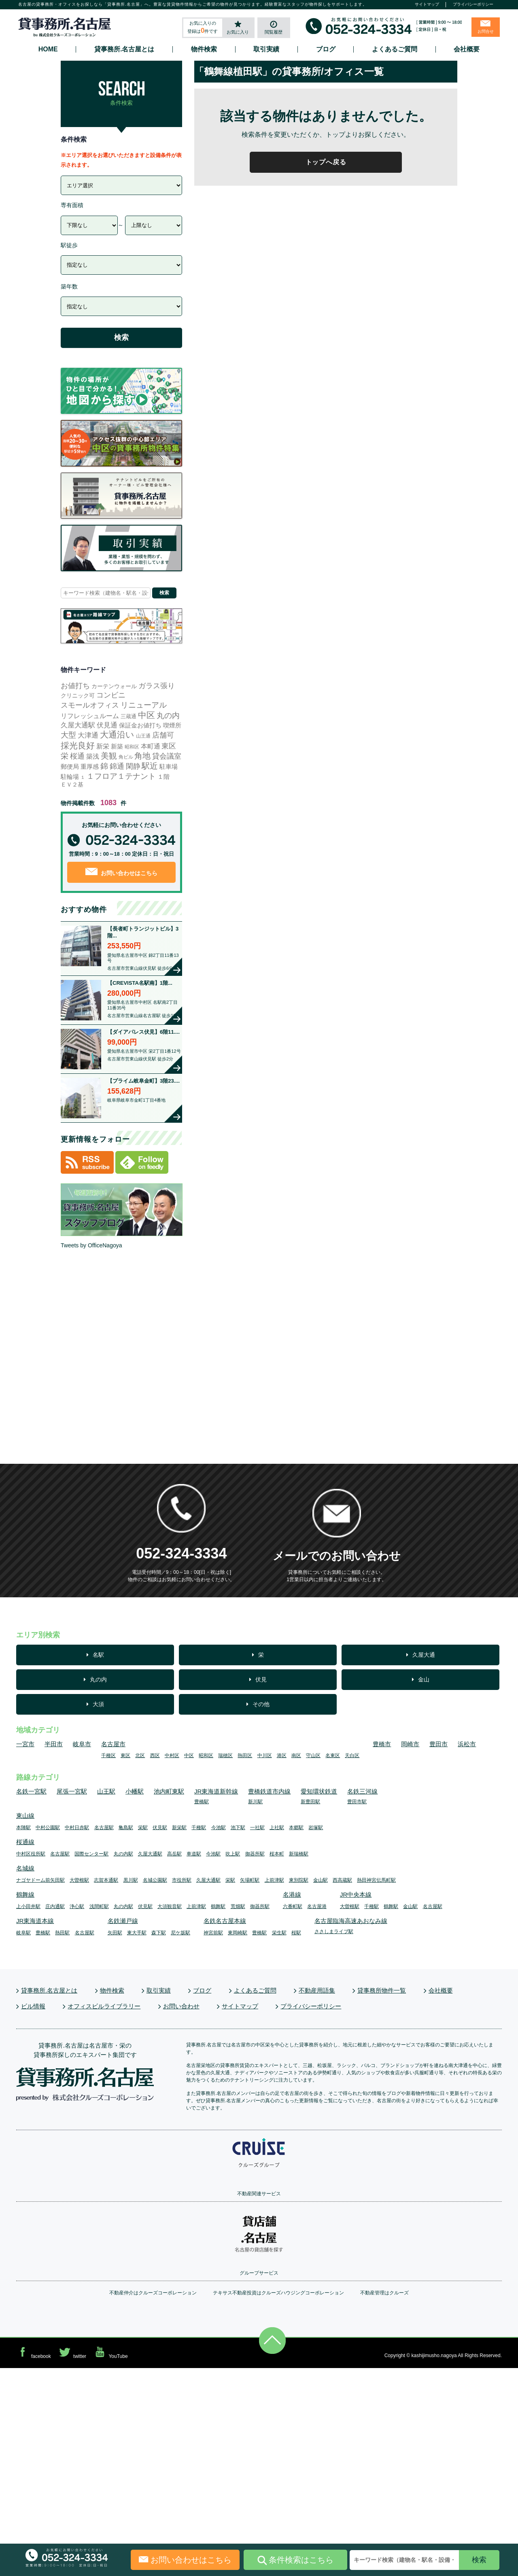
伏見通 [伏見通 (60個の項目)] (107, 725)
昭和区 (206, 1755)
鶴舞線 (25, 1894)
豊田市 (438, 1744)
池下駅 (238, 1827)
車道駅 (194, 1854)
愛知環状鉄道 (319, 1791)
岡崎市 (410, 1744)
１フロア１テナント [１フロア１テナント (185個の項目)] (121, 776)
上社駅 (277, 1827)
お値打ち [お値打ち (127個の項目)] (75, 685)
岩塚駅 (315, 1827)
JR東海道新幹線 (216, 1791)
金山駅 (320, 1880)
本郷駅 (296, 1827)
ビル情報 (33, 2006)
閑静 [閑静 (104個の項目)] (133, 766)
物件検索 (204, 49)
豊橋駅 (201, 1801)
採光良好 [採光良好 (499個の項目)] (78, 745)
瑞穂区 (225, 1755)
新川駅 (255, 1801)
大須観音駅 (169, 1906)
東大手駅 (136, 1933)
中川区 (264, 1755)
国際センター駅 (91, 1854)
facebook (33, 2352)
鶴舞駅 (218, 1906)
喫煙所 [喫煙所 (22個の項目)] (172, 725)
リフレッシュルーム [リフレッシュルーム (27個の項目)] (90, 715)
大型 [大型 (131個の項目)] (68, 735)
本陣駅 (23, 1827)
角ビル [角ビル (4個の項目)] (126, 757)
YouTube (110, 2352)
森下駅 (158, 1933)
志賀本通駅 (106, 1880)
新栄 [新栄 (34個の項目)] (102, 746)
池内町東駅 (169, 1791)
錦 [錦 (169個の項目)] (104, 766)
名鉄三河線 (362, 1791)
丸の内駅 (123, 1854)
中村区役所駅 (30, 1854)
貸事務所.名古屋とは (124, 49)
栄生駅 (279, 1933)
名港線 (292, 1894)
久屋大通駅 (150, 1854)
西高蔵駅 (342, 1880)
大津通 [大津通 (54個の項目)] (88, 735)
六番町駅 (292, 1906)
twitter (72, 2352)
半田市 (54, 1744)
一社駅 (257, 1827)
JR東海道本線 (35, 1920)
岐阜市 (82, 1744)
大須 (98, 1704)
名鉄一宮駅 (31, 1791)
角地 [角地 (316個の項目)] (142, 755)
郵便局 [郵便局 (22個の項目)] (70, 766)
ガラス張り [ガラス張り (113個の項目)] (156, 685)
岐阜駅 (23, 1933)
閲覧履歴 (273, 32)
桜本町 (277, 1854)
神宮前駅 (213, 1933)
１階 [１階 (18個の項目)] (163, 777)
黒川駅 (130, 1880)
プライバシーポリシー (473, 4)
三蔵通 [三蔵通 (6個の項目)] (128, 716)
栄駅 (143, 1827)
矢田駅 (115, 1933)
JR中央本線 (356, 1894)
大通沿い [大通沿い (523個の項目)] (117, 734)
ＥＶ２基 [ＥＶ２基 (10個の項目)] (72, 784)
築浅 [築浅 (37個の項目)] (92, 756)
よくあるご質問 (394, 49)
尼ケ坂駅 (180, 1933)
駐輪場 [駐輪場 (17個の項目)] (70, 777)
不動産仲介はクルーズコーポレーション (153, 2293)
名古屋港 (317, 1906)
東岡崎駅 (237, 1933)
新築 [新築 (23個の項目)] (117, 746)
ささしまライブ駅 (333, 1931)
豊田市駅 (357, 1801)
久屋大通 (423, 1655)
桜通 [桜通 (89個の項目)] (77, 756)
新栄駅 (179, 1827)
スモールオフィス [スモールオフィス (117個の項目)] (90, 705)
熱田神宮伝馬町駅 (376, 1880)
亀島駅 (126, 1827)
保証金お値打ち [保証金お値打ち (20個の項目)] (140, 725)
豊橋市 (382, 1744)
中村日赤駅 (77, 1827)
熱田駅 (62, 1933)
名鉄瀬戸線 (123, 1920)
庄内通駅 (55, 1906)
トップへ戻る (326, 162)
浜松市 (467, 1744)
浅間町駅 (99, 1906)
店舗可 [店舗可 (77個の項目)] (163, 735)
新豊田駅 (310, 1801)
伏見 (261, 1679)
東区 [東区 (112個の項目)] (168, 746)
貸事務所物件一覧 (381, 1990)
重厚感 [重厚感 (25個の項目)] (90, 766)
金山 (423, 1679)
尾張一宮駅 (72, 1791)
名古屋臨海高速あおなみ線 (350, 1920)
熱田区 (245, 1755)
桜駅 (296, 1933)
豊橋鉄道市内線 (269, 1791)
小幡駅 (134, 1791)
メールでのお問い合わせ (337, 1556)
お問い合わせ (181, 2006)
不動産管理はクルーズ (384, 2293)
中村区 (172, 1755)
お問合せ (486, 31)
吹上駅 (232, 1854)
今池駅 (218, 1827)
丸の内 (98, 1679)
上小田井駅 (28, 1906)
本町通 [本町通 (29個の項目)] (150, 746)
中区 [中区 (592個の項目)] (146, 715)
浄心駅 (77, 1906)
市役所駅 (181, 1880)
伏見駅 (160, 1827)
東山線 (25, 1815)
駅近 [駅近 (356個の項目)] (150, 765)
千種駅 (198, 1827)
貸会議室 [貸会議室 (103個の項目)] (166, 756)
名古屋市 (113, 1744)
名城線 (25, 1868)
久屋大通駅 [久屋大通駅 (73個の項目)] (78, 725)
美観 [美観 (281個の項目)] (109, 755)
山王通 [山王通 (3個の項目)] (143, 736)
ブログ (325, 49)
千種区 (108, 1755)
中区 (189, 1755)
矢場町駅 (249, 1880)
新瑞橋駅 (298, 1854)
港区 (282, 1755)
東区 (125, 1755)
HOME (48, 49)
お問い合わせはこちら (121, 872)
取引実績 (266, 49)
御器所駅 (255, 1854)
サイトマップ (427, 4)
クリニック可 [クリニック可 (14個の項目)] (78, 695)
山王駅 (106, 1791)
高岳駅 (174, 1854)
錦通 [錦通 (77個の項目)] (117, 766)
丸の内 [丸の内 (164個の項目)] (168, 715)
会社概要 (467, 49)
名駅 (98, 1655)
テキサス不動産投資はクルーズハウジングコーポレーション (278, 2293)
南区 (296, 1755)
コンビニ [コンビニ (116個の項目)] (110, 695)
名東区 (332, 1755)
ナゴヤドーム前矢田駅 (40, 1880)
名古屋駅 (104, 1827)
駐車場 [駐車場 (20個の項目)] (168, 766)
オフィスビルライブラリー (104, 2006)
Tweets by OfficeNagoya (91, 1245)
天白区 (352, 1755)
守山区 (313, 1755)
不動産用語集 (317, 1990)
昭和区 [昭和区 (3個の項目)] (132, 747)
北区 (140, 1755)
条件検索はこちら (295, 2560)
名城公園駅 (155, 1880)
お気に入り (238, 32)
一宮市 (25, 1744)
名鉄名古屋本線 (225, 1920)
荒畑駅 (238, 1906)
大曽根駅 (79, 1880)
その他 (261, 1704)
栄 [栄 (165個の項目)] (64, 756)
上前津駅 (274, 1880)
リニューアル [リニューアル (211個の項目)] (144, 704)
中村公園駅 (48, 1827)
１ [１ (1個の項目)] (83, 777)
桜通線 (25, 1841)
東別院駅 (298, 1880)
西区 (155, 1755)
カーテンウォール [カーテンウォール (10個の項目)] (114, 686)
